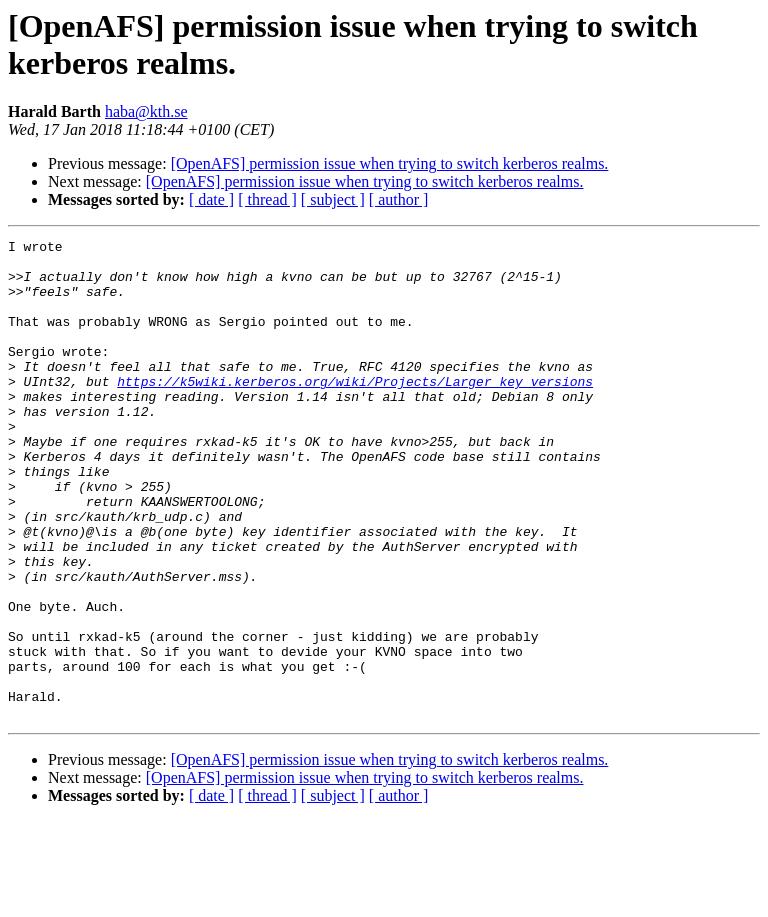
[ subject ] (333, 199)
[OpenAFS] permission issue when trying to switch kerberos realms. (390, 163)
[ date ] (211, 199)
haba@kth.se (146, 111)
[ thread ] (267, 199)
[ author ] (399, 199)
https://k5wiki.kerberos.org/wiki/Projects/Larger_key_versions (355, 411)
